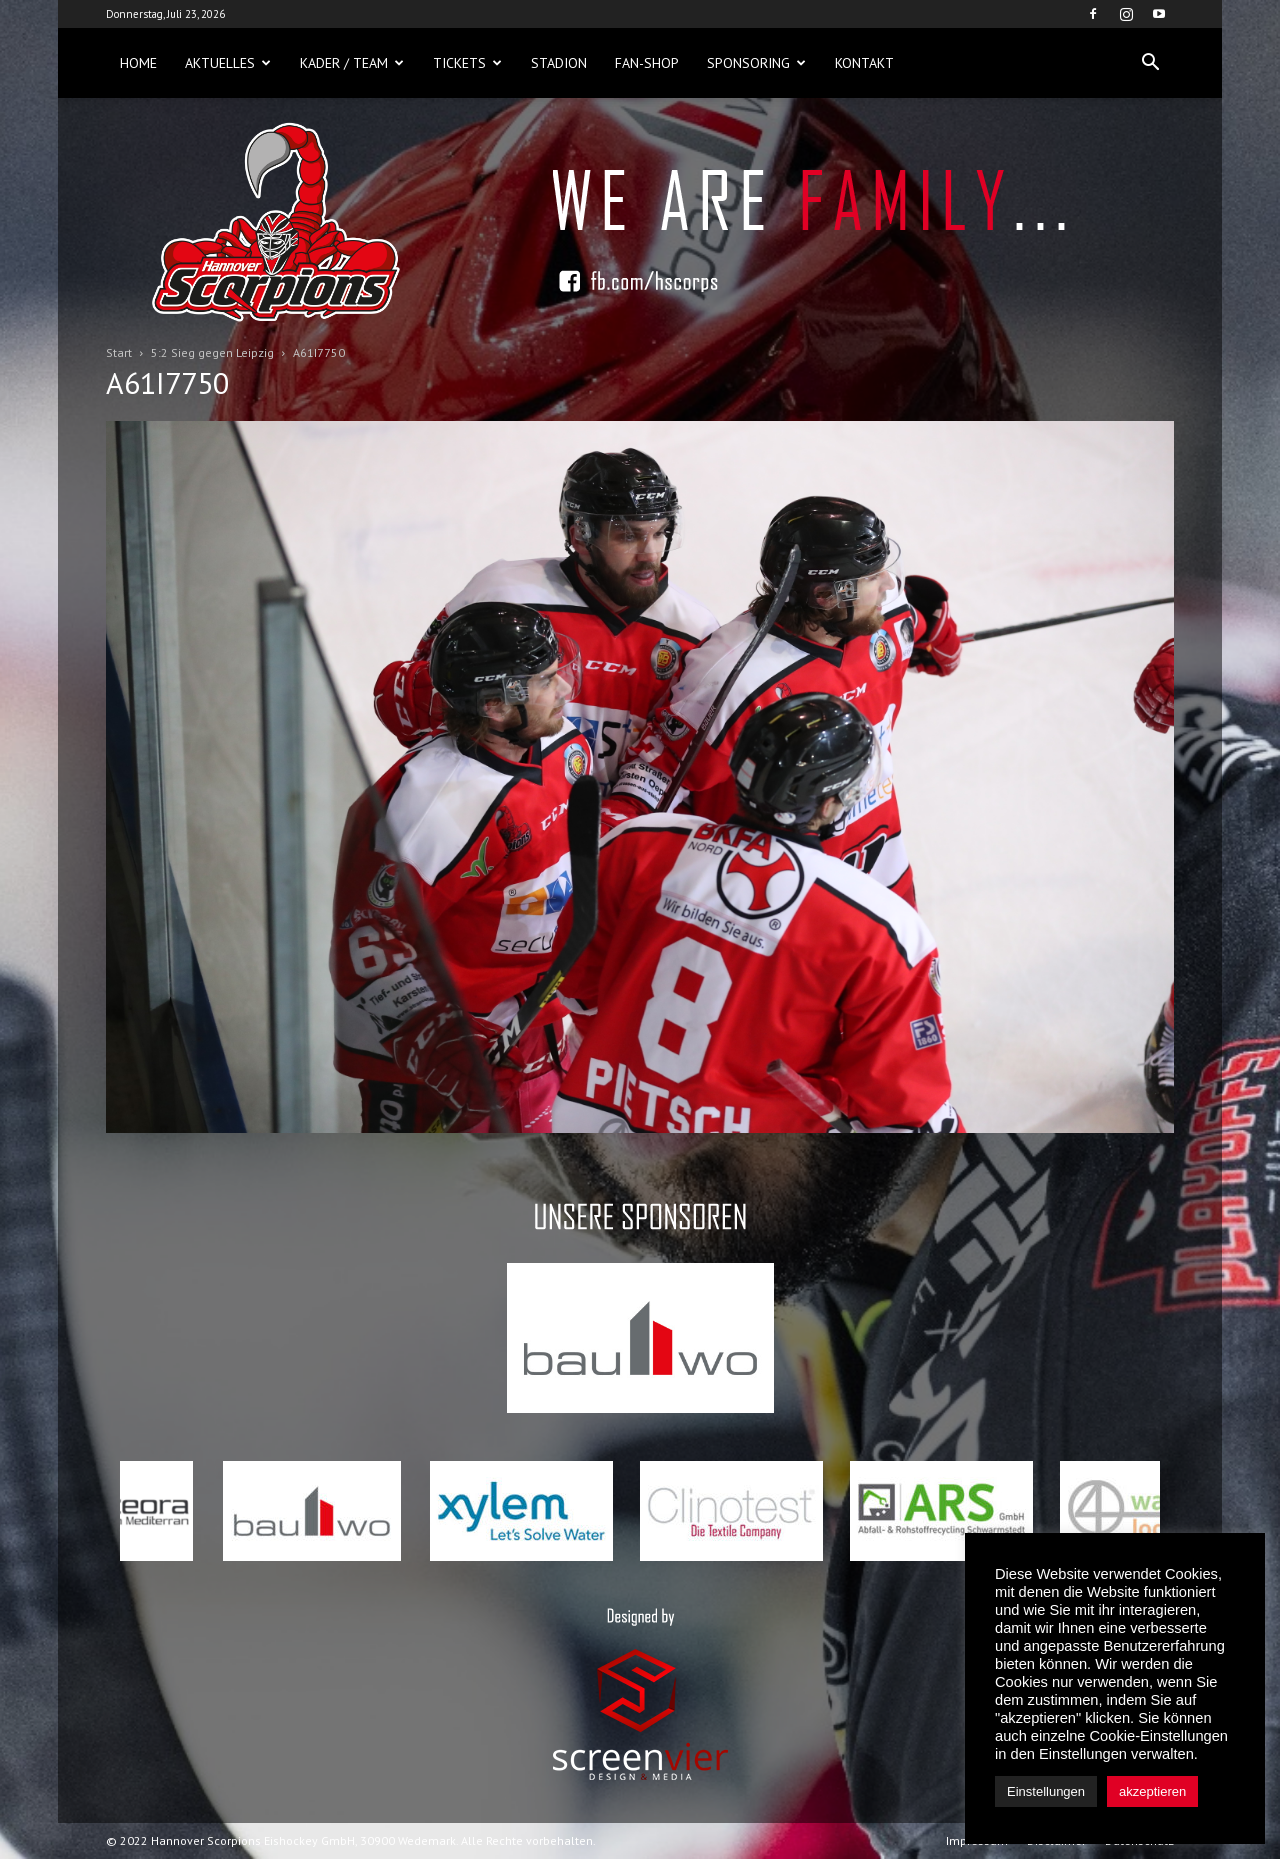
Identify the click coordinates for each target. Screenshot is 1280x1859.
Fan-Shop (647, 63)
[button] (1150, 63)
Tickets (467, 63)
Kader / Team (352, 63)
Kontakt (864, 63)
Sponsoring (756, 63)
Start (119, 352)
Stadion (559, 63)
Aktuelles (228, 63)
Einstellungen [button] (1046, 1791)
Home (138, 63)
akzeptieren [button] (1152, 1791)
